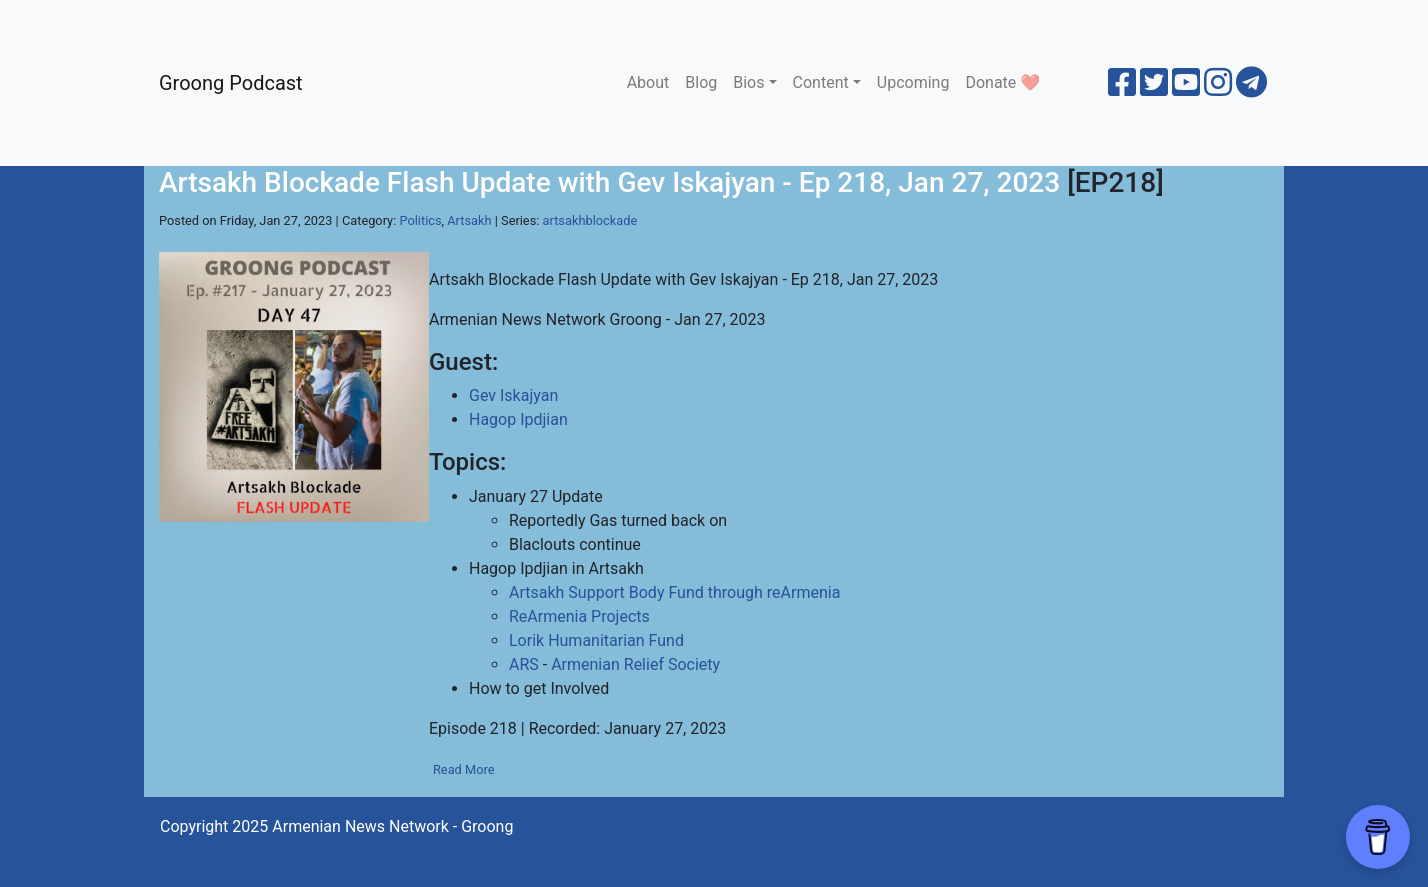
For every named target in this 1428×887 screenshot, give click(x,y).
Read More (464, 769)
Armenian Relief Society (635, 664)
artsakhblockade (590, 220)
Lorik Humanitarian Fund (596, 640)
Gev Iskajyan (513, 395)
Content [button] (821, 82)
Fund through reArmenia (754, 592)
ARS (524, 664)
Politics (420, 220)
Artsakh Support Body (586, 592)
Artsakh (469, 220)
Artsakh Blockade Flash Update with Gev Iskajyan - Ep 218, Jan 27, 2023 (609, 182)
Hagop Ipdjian (518, 419)
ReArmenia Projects (579, 616)
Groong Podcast (231, 83)
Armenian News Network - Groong (392, 826)
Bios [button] (748, 82)
